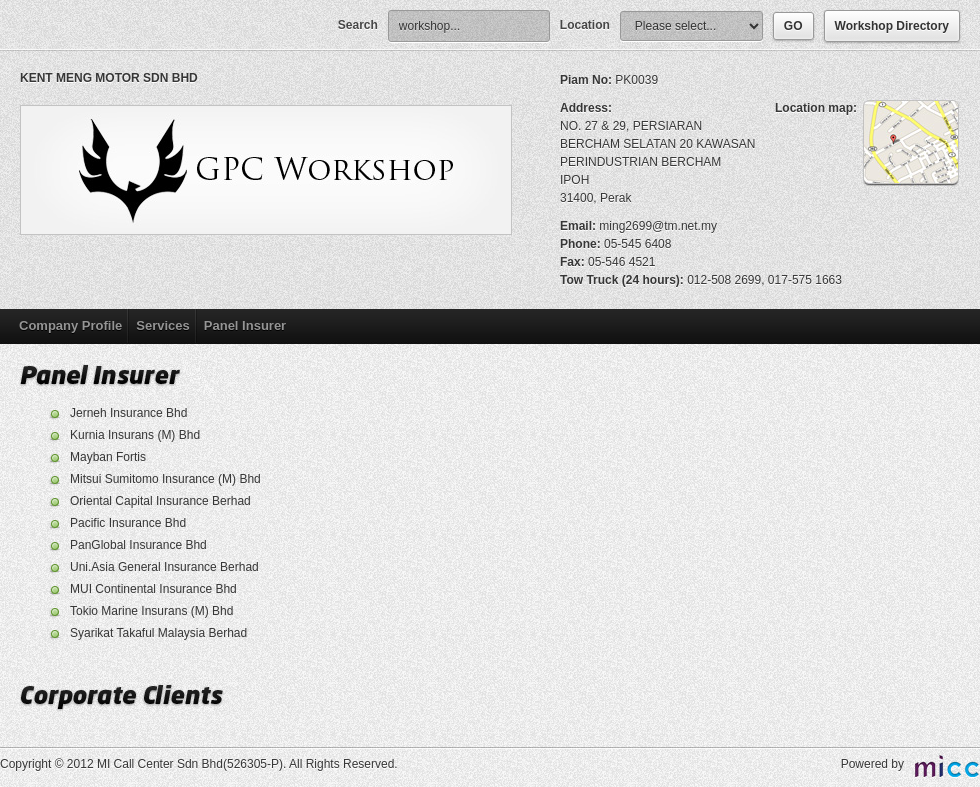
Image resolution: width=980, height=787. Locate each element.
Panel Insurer (245, 325)
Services (163, 325)
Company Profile (70, 325)
